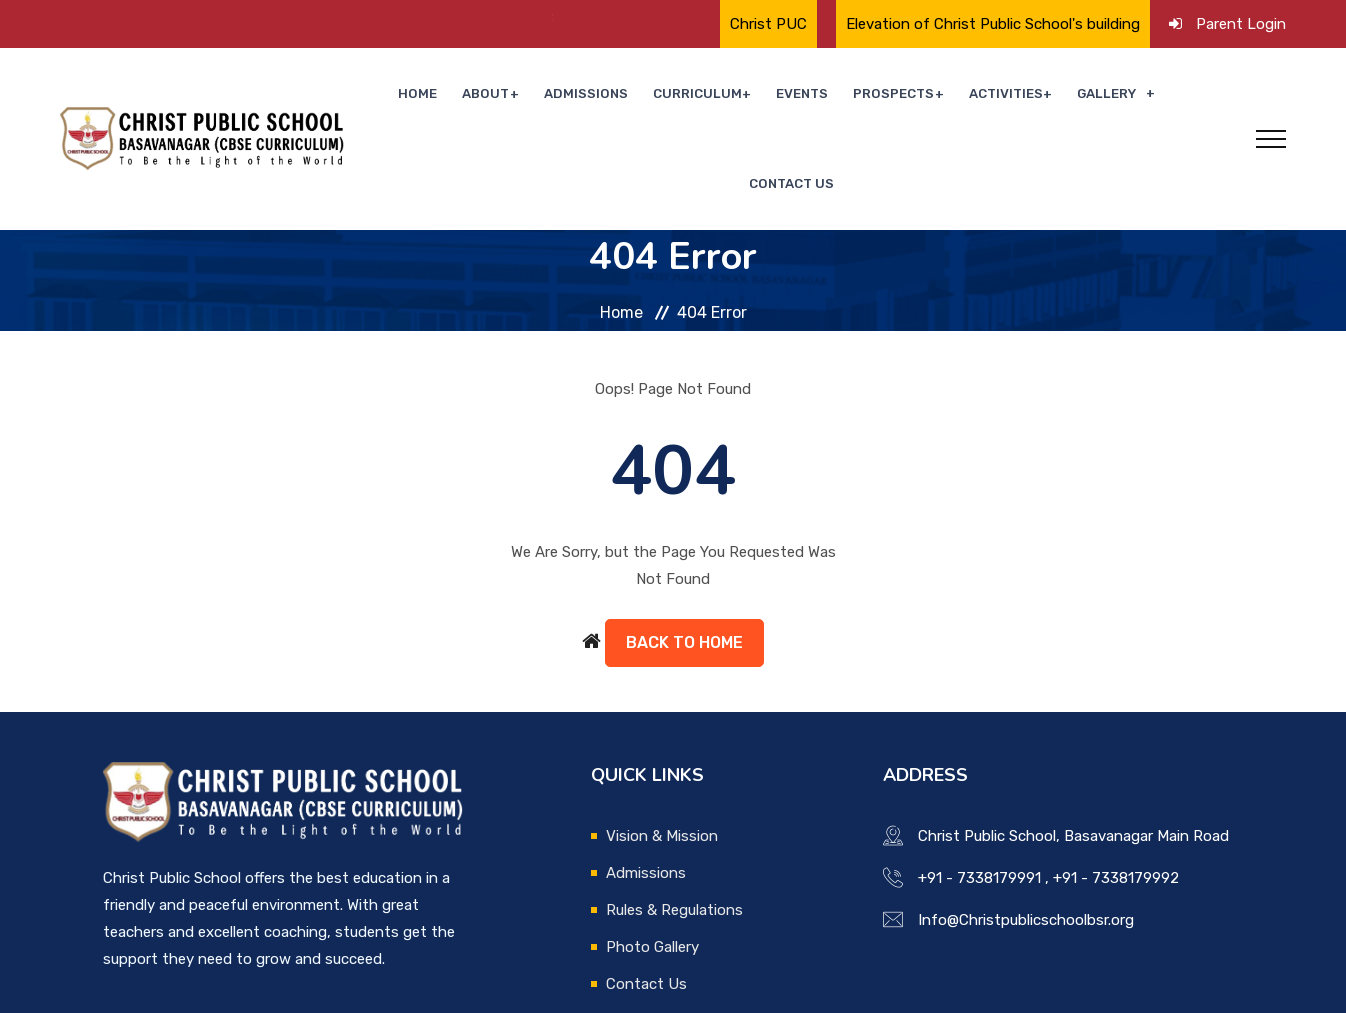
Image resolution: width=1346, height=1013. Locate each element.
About (476, 96)
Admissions (570, 96)
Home (417, 96)
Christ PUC (768, 24)
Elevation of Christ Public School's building (993, 24)
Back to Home (684, 558)
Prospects (854, 96)
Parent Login (1241, 24)
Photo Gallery (652, 863)
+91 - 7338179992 (1116, 794)
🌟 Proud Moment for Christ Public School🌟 (371, 17)
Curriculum (671, 96)
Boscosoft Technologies (358, 986)
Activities (961, 96)
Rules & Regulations (674, 826)
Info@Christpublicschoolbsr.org (1026, 836)
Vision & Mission (662, 752)
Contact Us (1166, 96)
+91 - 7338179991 (979, 794)
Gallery (1056, 96)
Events (770, 96)
